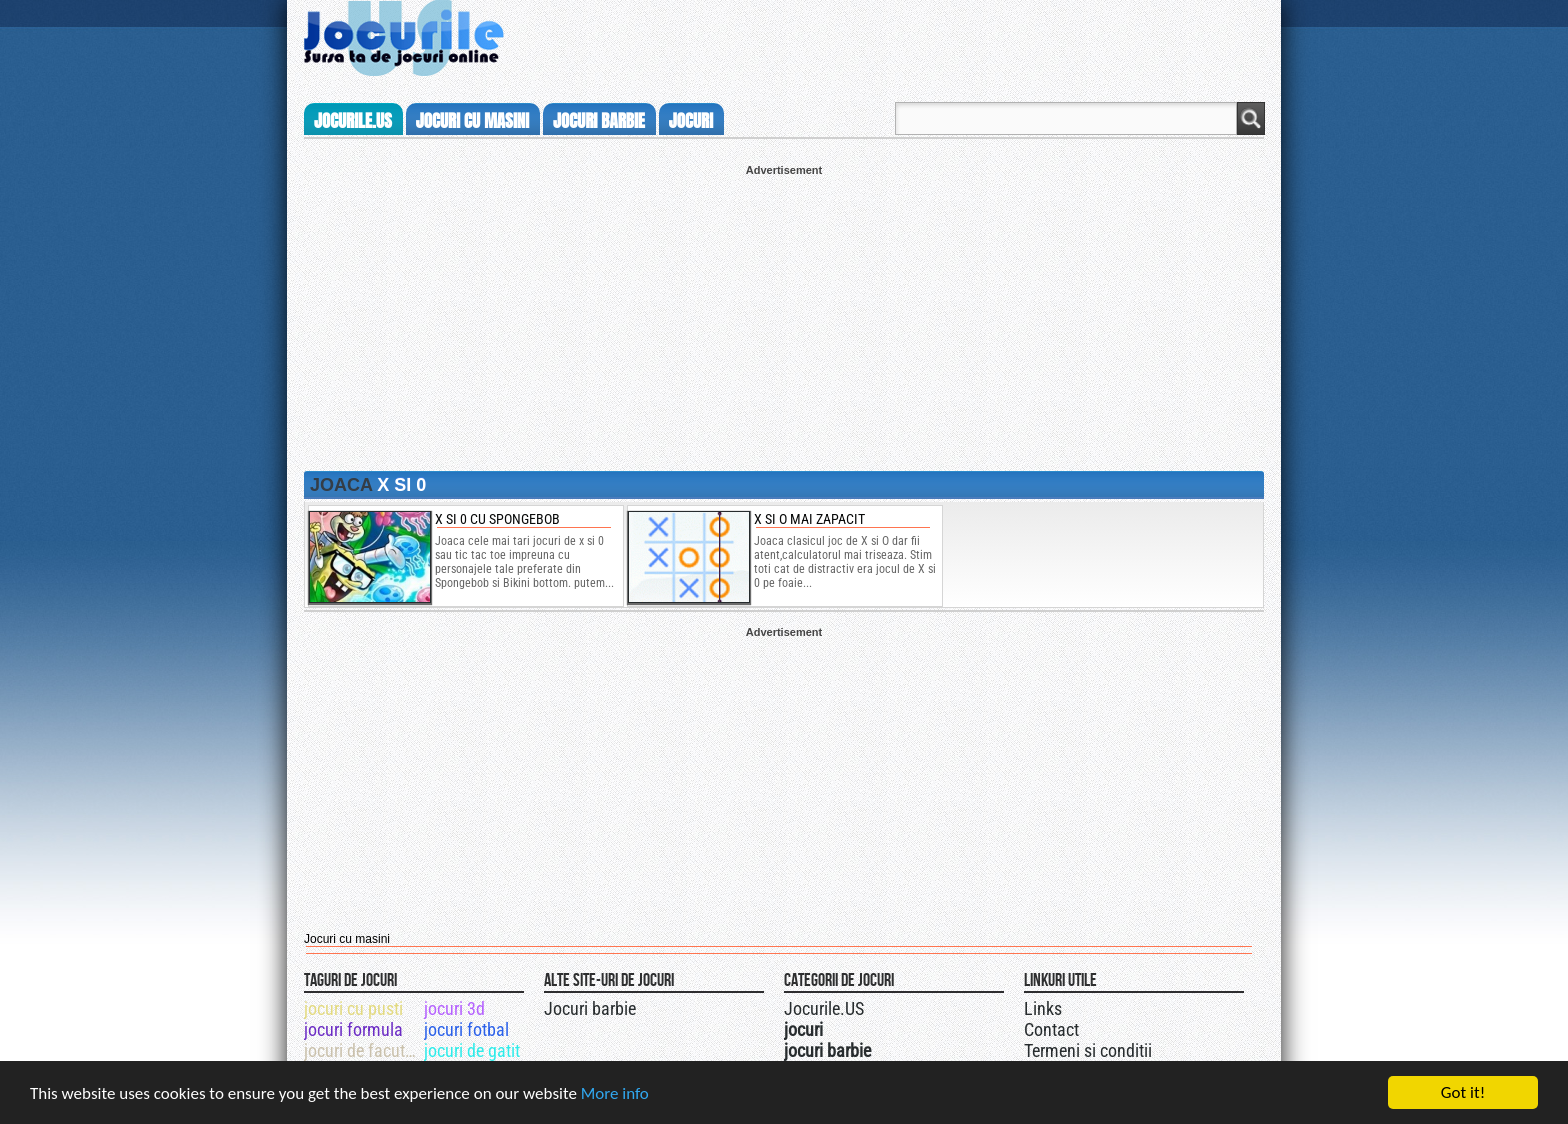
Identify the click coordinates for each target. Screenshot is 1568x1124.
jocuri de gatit (472, 1050)
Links (1043, 1008)
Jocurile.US (824, 1008)
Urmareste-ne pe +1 (877, 1006)
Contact (1051, 1029)
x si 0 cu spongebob (497, 519)
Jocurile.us (353, 121)
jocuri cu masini (472, 121)
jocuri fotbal (466, 1029)
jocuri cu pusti (353, 1008)
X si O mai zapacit (809, 519)
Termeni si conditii (1088, 1050)
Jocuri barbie (590, 1008)
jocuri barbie (599, 121)
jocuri (691, 121)
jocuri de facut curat (362, 1050)
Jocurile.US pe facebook (917, 1006)
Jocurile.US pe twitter (897, 1006)
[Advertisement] (784, 316)
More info (615, 1094)
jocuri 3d (454, 1008)
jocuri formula (353, 1029)
